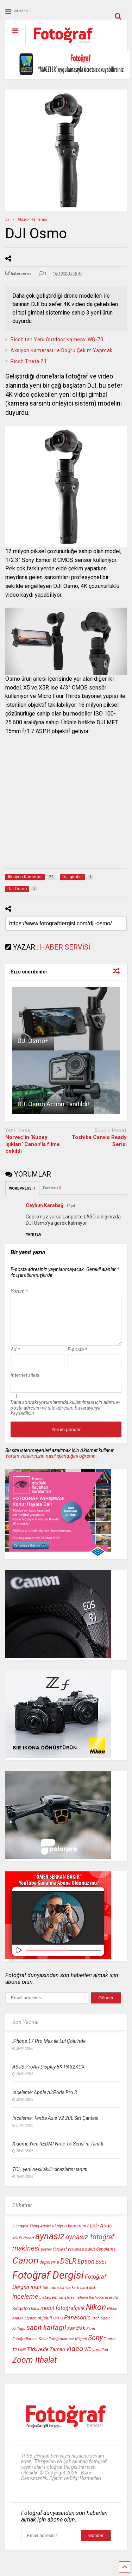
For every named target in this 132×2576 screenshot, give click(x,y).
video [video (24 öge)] (74, 2357)
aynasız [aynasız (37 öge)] (49, 2245)
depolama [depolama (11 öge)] (49, 2270)
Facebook (52, 1188)
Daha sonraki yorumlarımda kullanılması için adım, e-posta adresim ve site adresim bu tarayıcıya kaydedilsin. (65, 1416)
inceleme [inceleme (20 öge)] (25, 2305)
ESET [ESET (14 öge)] (101, 2270)
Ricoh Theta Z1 (29, 361)
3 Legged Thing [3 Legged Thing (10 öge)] (25, 2234)
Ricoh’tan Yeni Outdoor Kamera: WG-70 (57, 339)
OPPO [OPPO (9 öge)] (58, 2326)
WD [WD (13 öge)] (88, 2358)
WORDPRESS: (22, 1188)
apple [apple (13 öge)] (93, 2234)
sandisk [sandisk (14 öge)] (76, 2337)
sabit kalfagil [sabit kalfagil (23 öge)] (46, 2336)
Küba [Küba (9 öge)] (35, 2317)
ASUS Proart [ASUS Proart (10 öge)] (23, 2246)
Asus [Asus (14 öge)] (106, 2234)
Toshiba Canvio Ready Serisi (99, 1140)
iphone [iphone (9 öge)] (82, 2306)
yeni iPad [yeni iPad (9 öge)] (100, 2358)
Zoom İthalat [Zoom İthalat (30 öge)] (34, 2368)
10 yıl (70, 1206)
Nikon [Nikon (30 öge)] (96, 2316)
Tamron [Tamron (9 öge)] (110, 2347)
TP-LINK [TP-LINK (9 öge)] (19, 2358)
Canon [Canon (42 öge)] (25, 2268)
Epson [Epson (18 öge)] (85, 2269)
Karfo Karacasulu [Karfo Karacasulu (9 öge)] (103, 2306)
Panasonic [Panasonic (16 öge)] (77, 2326)
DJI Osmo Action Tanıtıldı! (53, 1104)
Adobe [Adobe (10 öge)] (45, 2234)
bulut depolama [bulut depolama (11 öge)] (100, 2257)
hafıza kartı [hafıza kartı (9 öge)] (69, 2296)
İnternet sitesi (25, 1383)
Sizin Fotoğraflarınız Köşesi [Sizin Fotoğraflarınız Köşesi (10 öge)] (63, 2347)
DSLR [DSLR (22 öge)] (68, 2270)
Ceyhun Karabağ (44, 1205)
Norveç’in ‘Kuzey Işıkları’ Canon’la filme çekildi (32, 1144)
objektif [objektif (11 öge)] (45, 2326)
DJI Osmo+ (33, 1040)
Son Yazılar (25, 2030)
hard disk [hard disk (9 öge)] (88, 2296)
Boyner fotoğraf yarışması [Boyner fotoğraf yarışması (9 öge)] (62, 2257)
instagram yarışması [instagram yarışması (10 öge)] (57, 2305)
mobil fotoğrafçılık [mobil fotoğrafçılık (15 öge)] (62, 2316)
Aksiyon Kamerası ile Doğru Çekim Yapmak (62, 350)
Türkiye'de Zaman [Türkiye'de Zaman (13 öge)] (46, 2358)
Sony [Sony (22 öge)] (95, 2346)
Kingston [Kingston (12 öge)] (21, 2316)
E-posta (77, 1358)
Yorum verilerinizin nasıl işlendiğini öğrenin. (51, 1464)
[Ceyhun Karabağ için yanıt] (33, 1234)
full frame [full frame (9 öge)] (51, 2296)
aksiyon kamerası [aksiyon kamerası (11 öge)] (69, 2234)
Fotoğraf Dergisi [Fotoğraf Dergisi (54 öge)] (48, 2284)
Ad (15, 1358)
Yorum (19, 1291)
